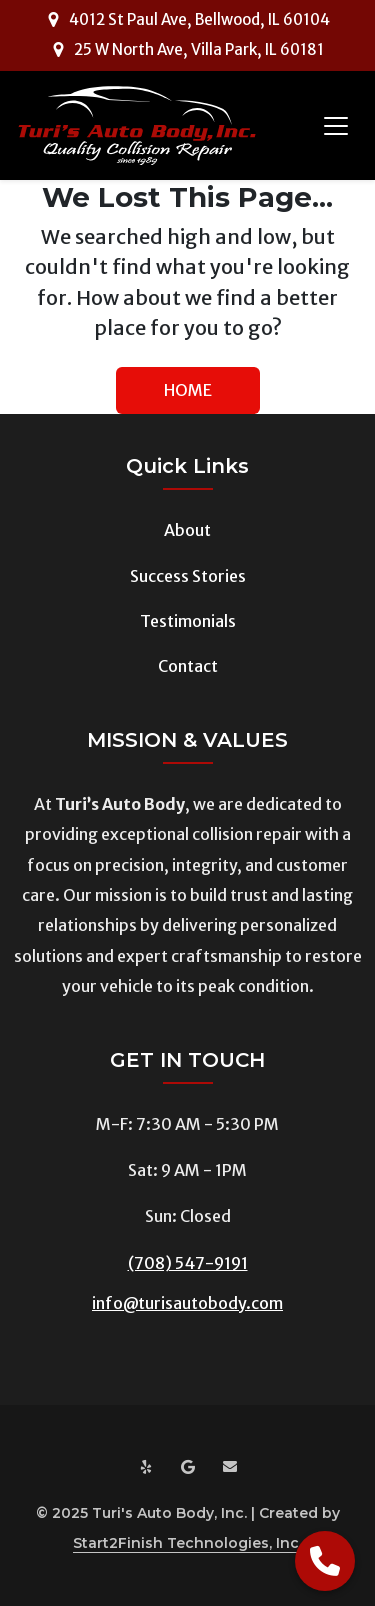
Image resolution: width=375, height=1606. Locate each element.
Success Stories (188, 576)
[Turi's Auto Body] (137, 125)
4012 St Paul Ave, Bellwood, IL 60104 (199, 19)
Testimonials (188, 621)
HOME (188, 390)
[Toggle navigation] (336, 126)
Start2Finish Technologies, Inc (186, 1543)
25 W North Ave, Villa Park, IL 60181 (199, 49)
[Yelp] (146, 1468)
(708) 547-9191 (188, 1263)
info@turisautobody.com (187, 1303)
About (187, 530)
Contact (188, 666)
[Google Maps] (188, 1468)
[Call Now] (325, 1561)
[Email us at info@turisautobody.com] (230, 1468)
